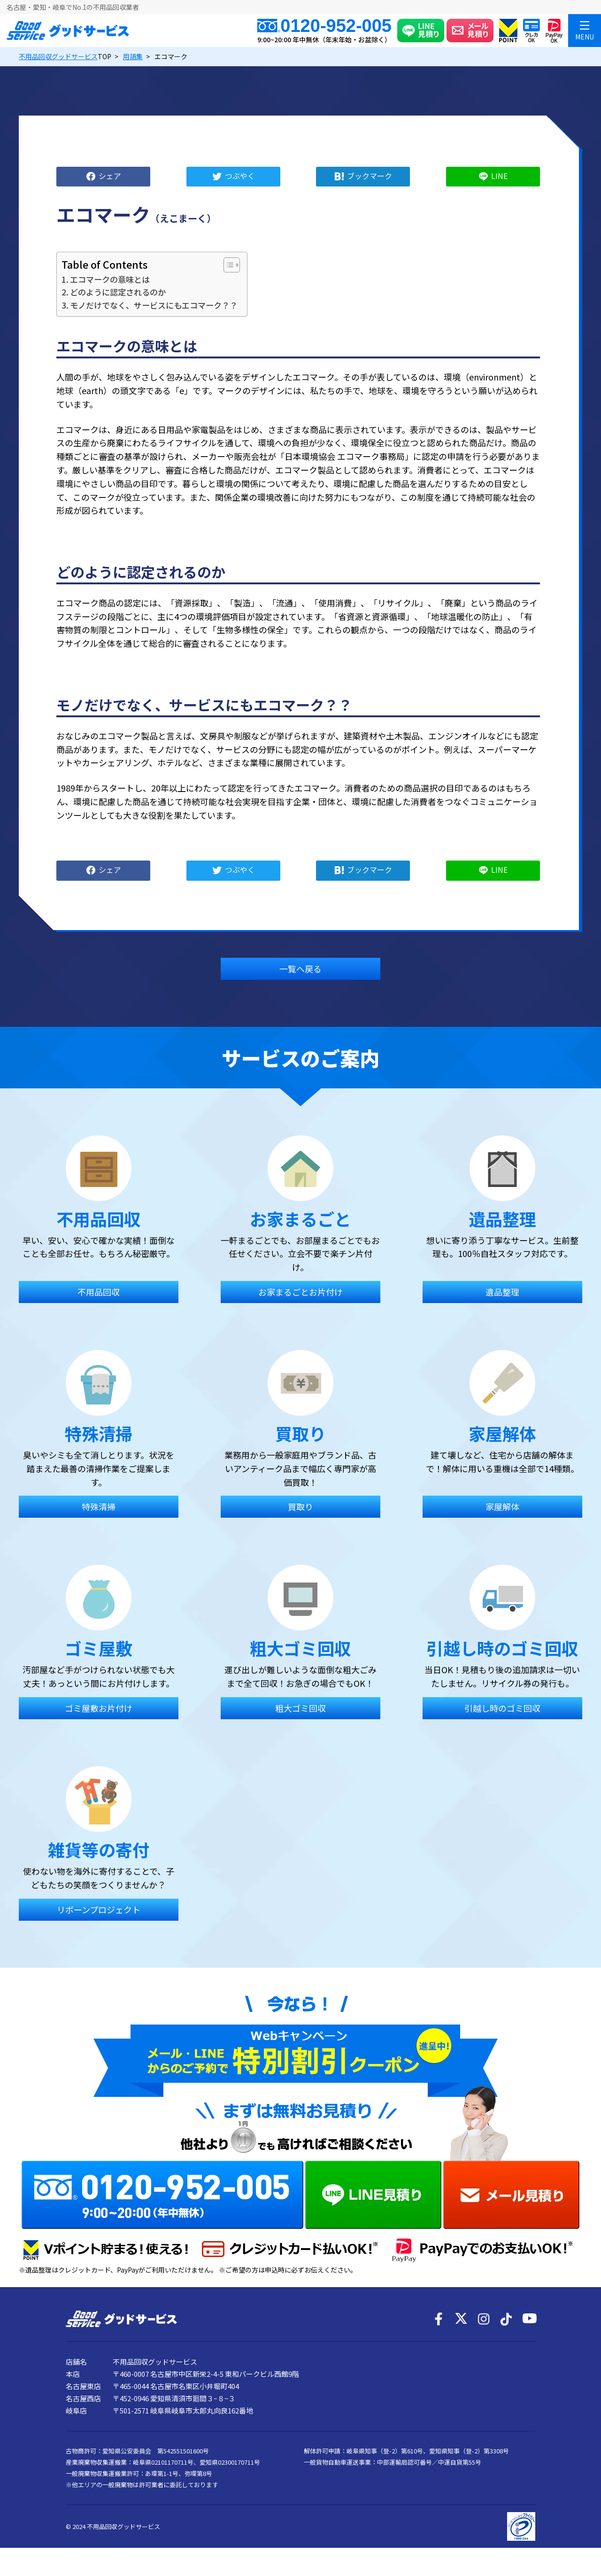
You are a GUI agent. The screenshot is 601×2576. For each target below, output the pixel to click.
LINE (499, 175)
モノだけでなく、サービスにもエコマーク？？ (154, 305)
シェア (110, 175)
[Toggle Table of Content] (227, 265)
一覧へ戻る (300, 968)
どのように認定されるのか (118, 292)
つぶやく (240, 175)
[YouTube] (528, 2319)
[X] (461, 2319)
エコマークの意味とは (110, 279)
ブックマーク (369, 175)
